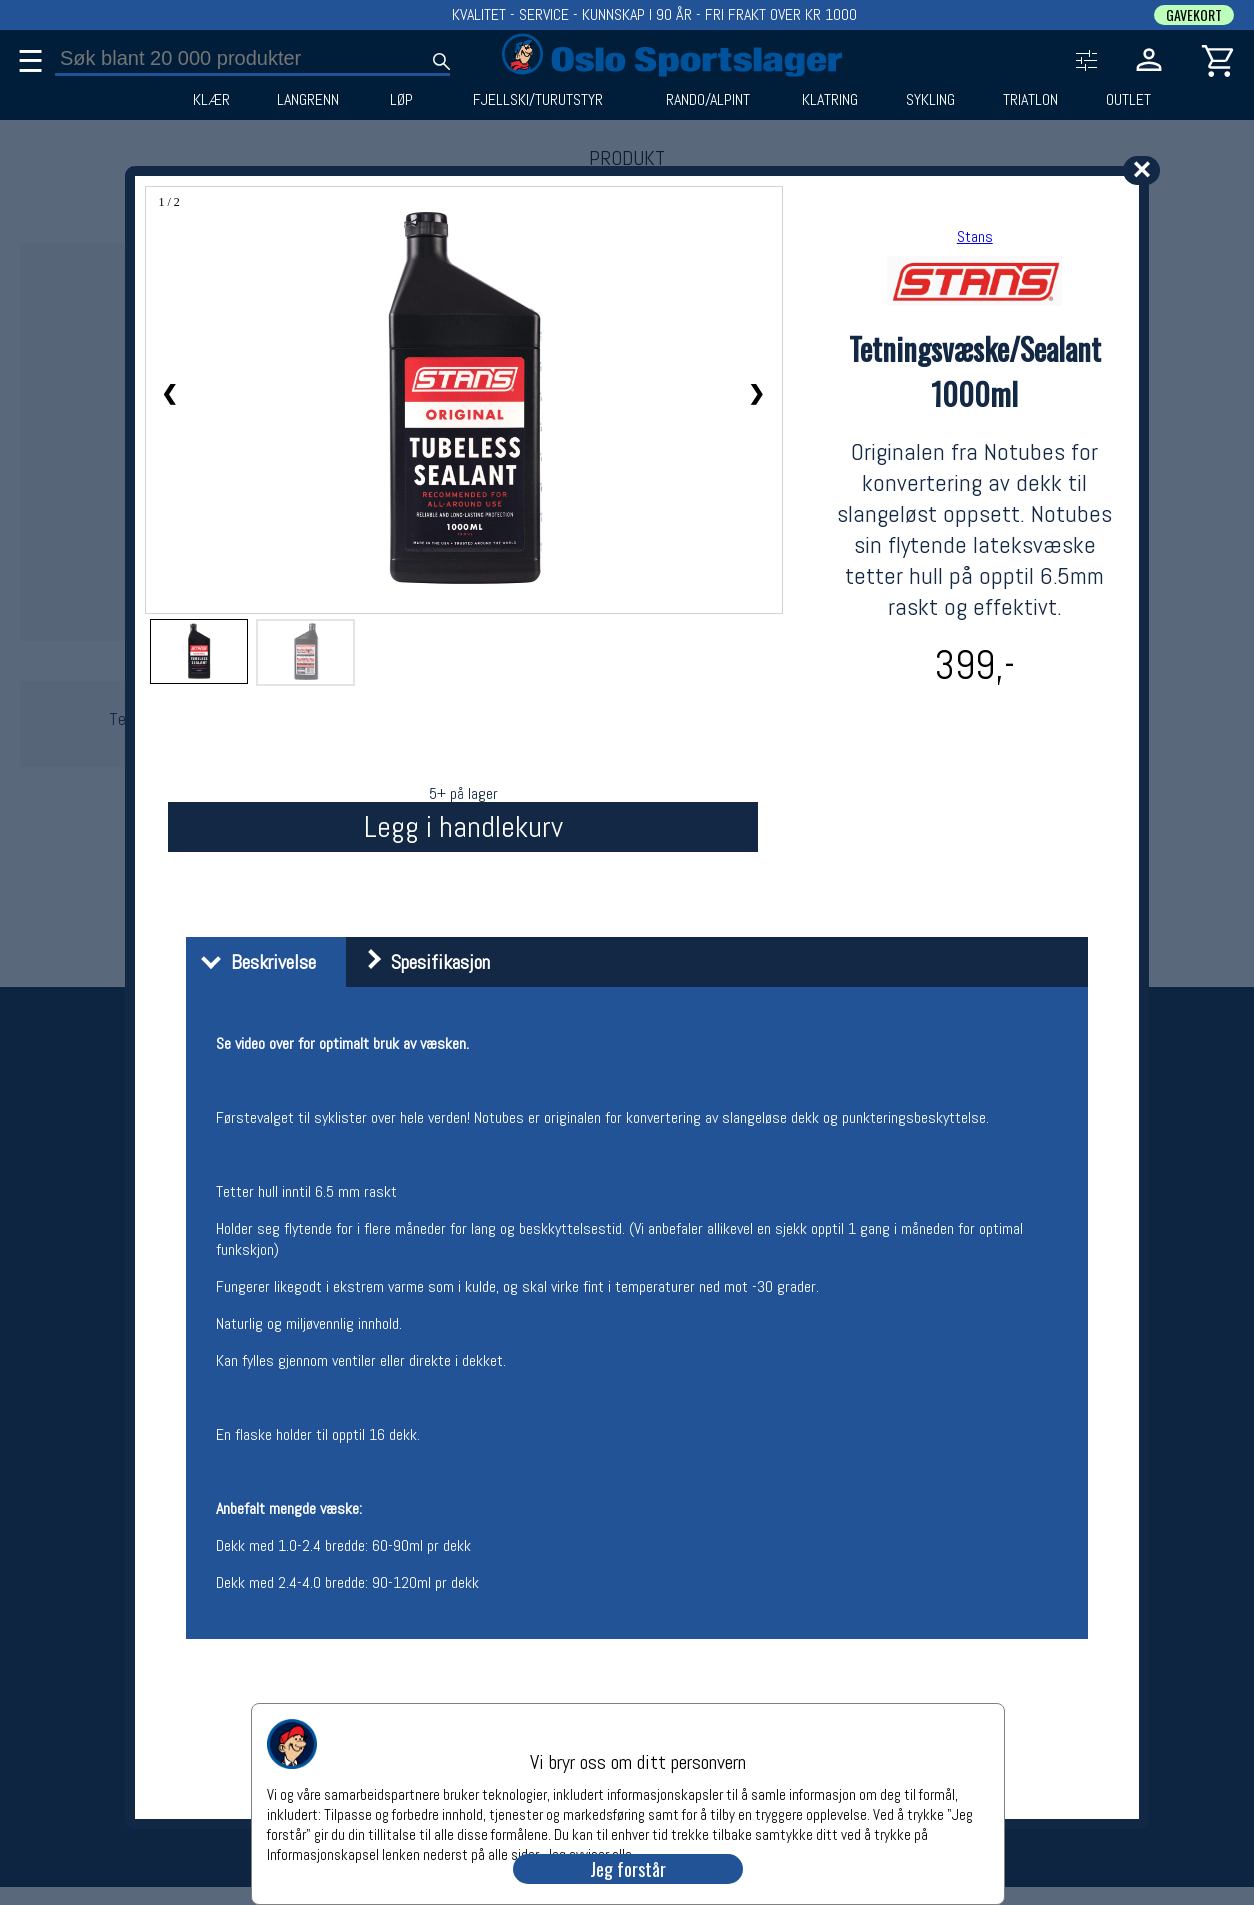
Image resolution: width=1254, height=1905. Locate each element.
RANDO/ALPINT (708, 100)
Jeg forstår (628, 1869)
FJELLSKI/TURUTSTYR (538, 100)
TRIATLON (1030, 100)
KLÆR (211, 100)
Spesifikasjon (420, 962)
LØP (401, 100)
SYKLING (930, 100)
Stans (975, 236)
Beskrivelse (253, 962)
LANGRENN (308, 100)
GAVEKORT (1194, 15)
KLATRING (830, 100)
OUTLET (1128, 100)
